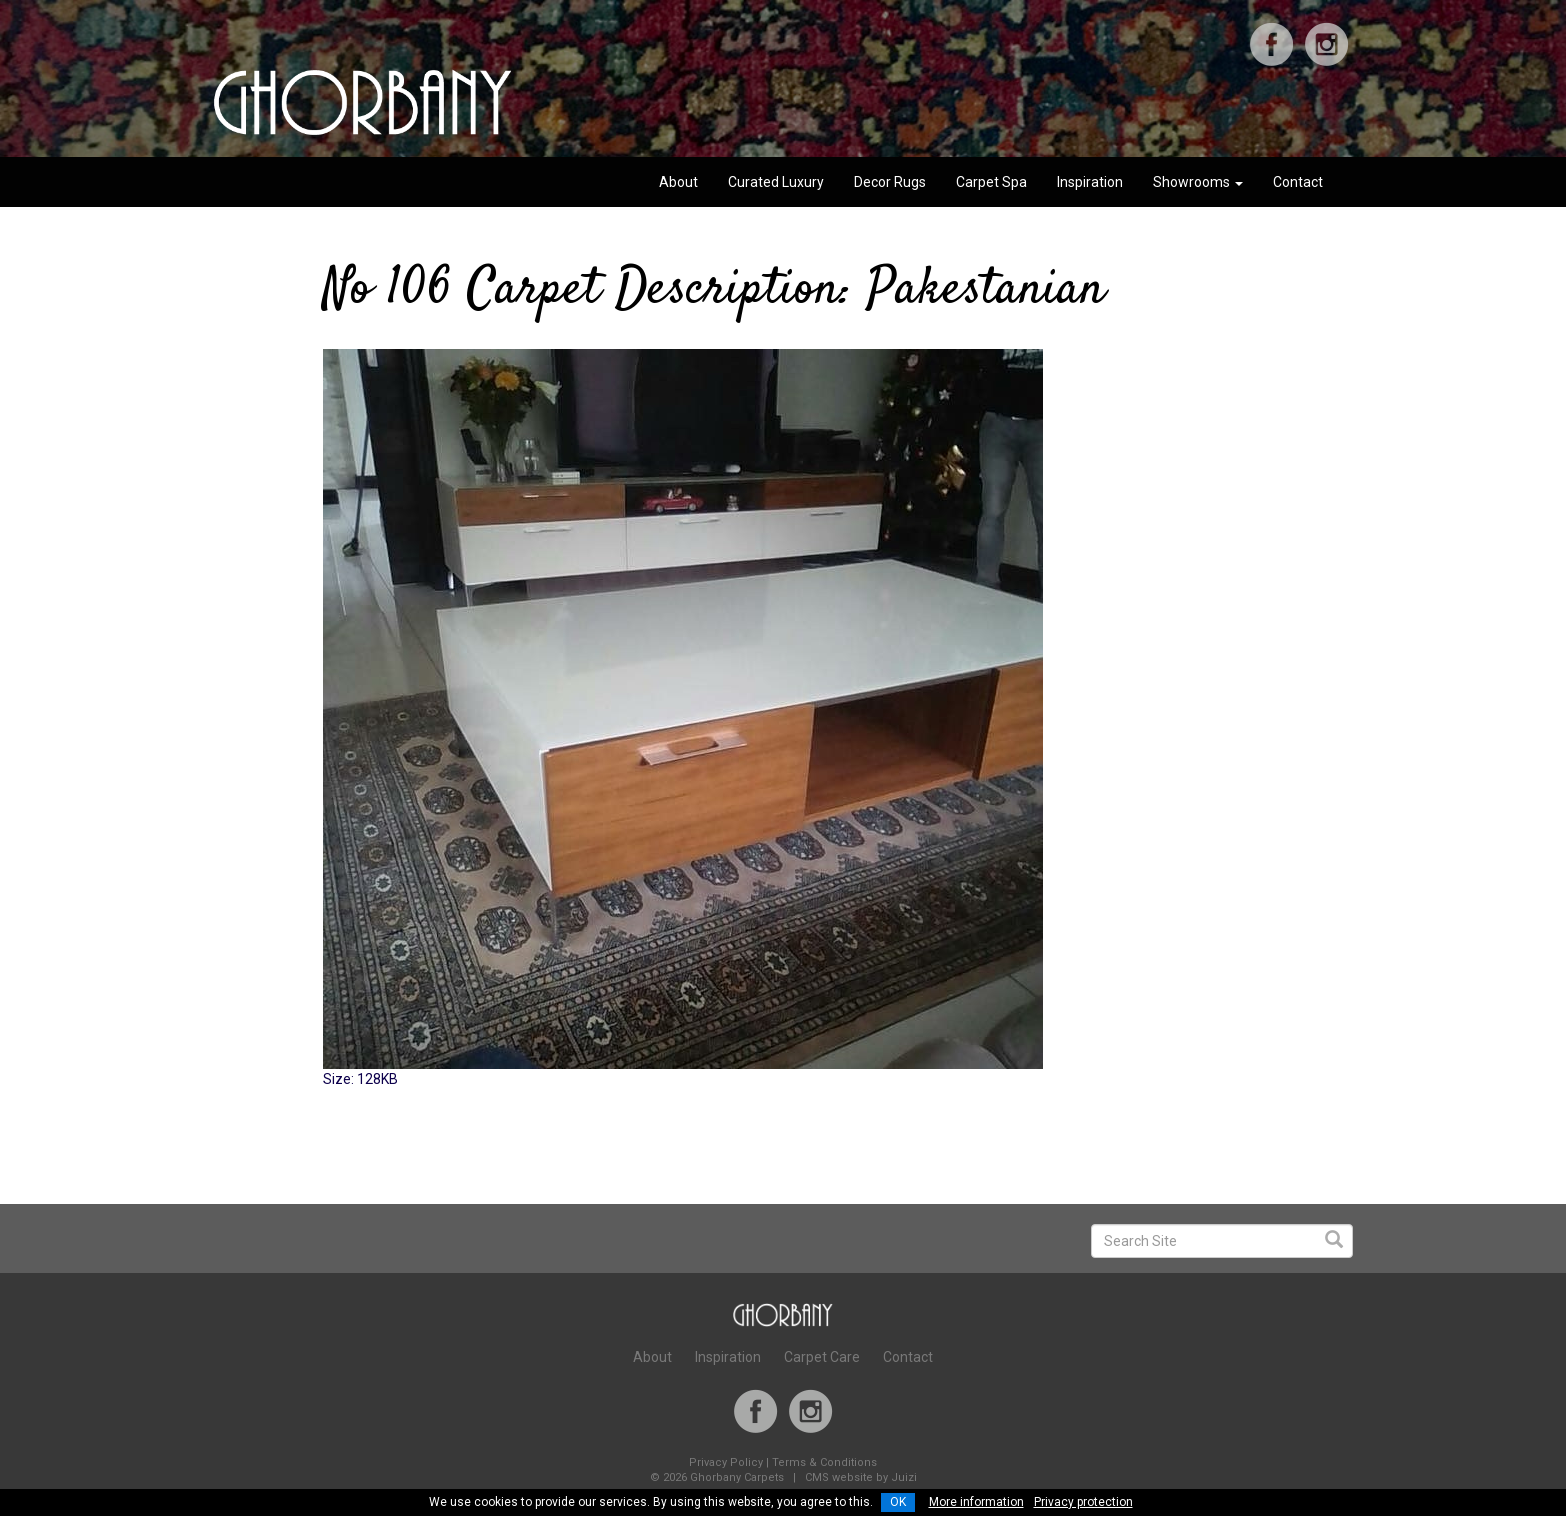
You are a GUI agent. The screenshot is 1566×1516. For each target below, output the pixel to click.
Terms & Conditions (824, 1462)
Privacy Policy (726, 1462)
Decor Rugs (890, 182)
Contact (1298, 182)
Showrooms (1198, 182)
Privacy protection (1083, 1502)
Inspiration (1090, 182)
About (678, 182)
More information (976, 1502)
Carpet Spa (991, 182)
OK (898, 1502)
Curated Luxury (776, 182)
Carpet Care (822, 1357)
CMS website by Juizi (861, 1477)
